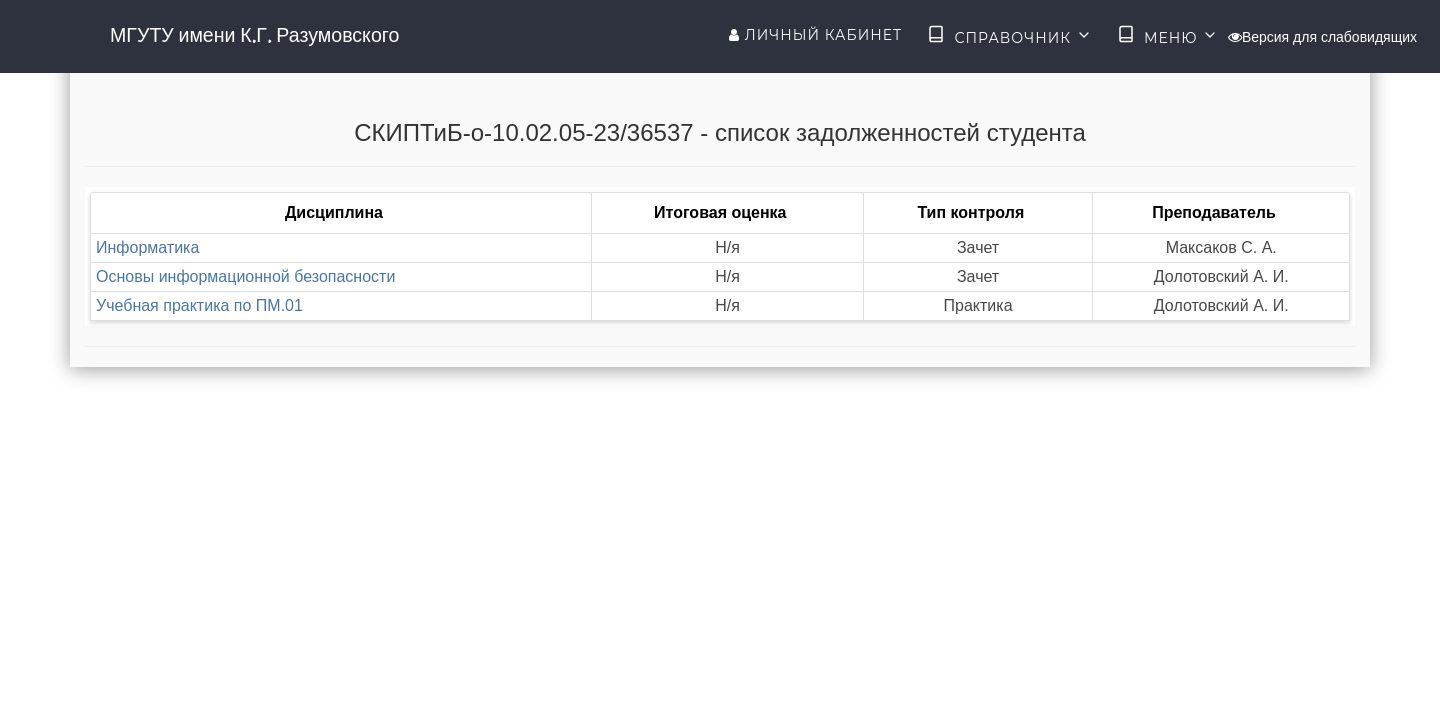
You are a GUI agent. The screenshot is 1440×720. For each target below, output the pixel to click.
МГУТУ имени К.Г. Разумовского (254, 35)
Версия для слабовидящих (1322, 37)
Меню (1168, 36)
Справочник (1009, 36)
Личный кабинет (815, 35)
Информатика (147, 247)
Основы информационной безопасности (245, 276)
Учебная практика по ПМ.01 (199, 305)
